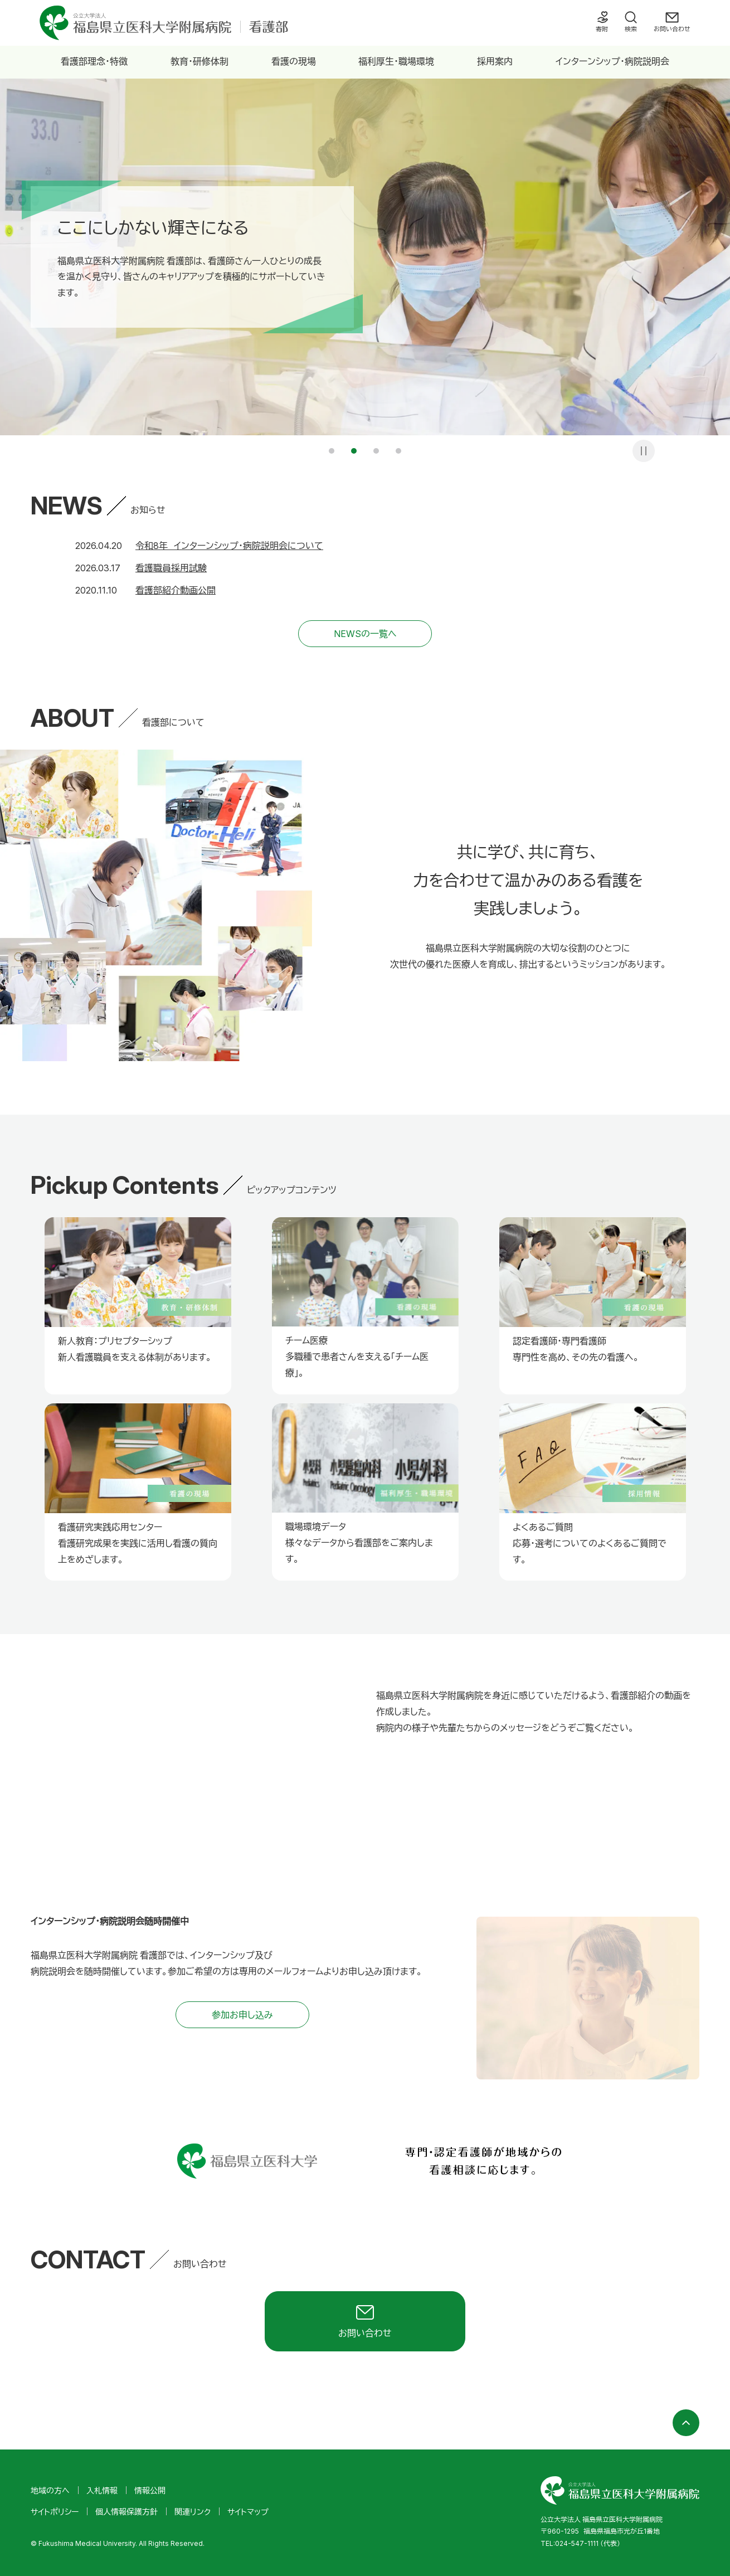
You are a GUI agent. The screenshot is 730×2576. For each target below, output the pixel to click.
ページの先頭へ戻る (686, 2422)
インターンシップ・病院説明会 (612, 61)
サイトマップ (248, 2511)
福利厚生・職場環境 (396, 61)
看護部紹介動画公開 (175, 590)
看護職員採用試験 (171, 567)
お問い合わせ (672, 29)
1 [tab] (331, 451)
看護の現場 (293, 61)
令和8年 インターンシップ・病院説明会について (229, 545)
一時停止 (643, 451)
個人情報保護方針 (126, 2511)
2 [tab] (354, 451)
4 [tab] (398, 451)
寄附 (602, 29)
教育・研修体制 (199, 61)
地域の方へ (50, 2490)
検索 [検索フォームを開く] (631, 29)
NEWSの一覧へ (365, 633)
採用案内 (495, 61)
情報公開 (150, 2490)
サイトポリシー (55, 2511)
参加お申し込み (242, 2014)
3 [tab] (376, 451)
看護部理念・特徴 (94, 61)
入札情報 (102, 2490)
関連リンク (192, 2511)
